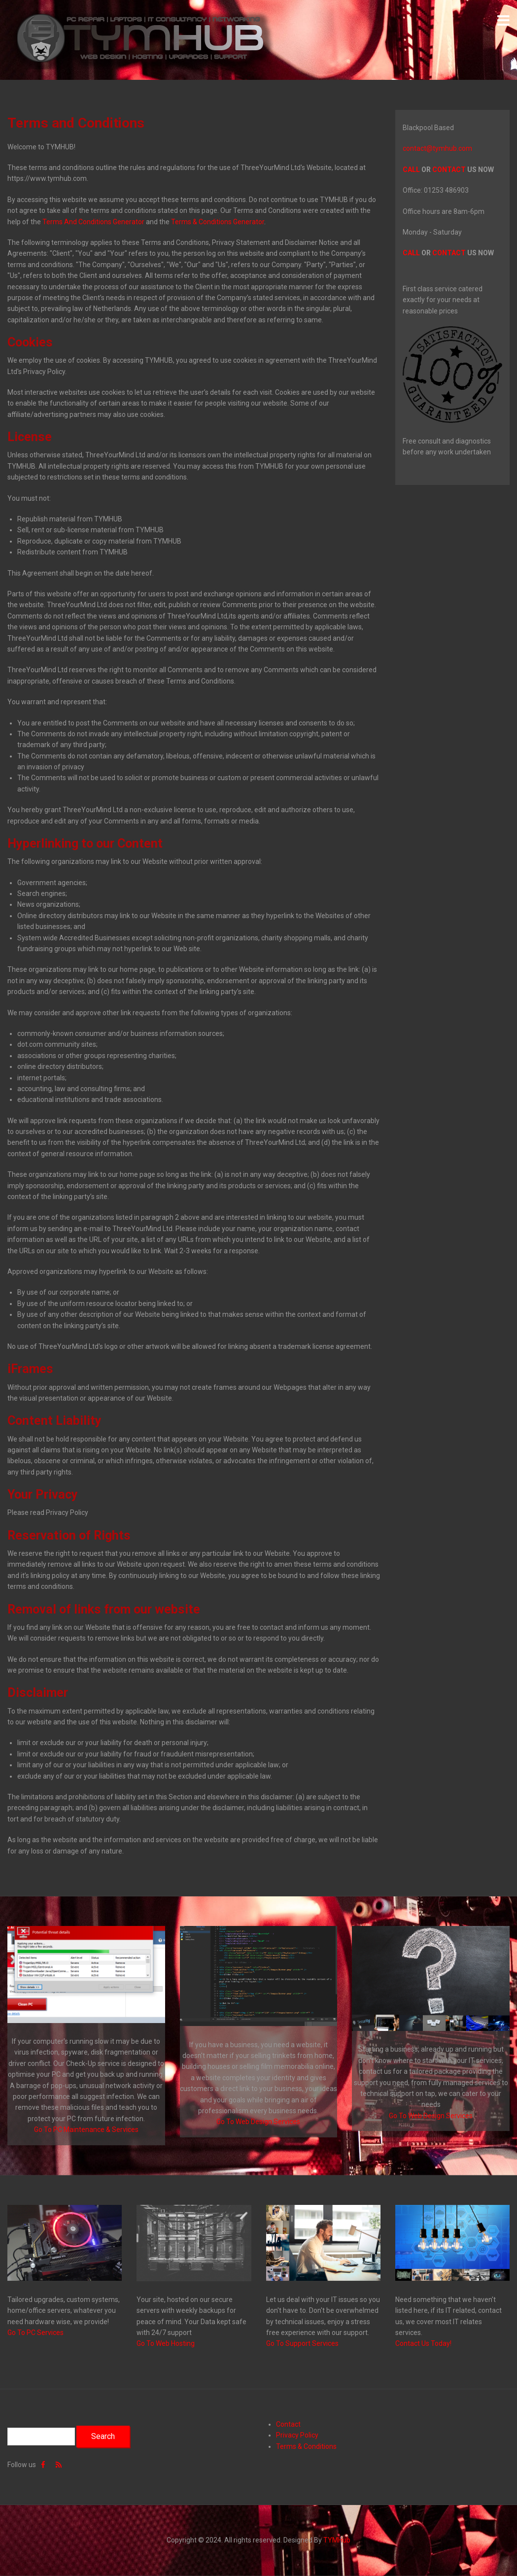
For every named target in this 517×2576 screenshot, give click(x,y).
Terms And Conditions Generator (93, 222)
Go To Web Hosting (166, 2343)
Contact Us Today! (423, 2343)
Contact (288, 2424)
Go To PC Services (35, 2332)
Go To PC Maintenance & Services (86, 2129)
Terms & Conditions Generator (217, 222)
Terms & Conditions (306, 2446)
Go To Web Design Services (258, 2122)
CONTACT (449, 169)
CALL (411, 169)
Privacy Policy (297, 2435)
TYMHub (336, 2540)
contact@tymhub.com (437, 148)
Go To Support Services (302, 2343)
